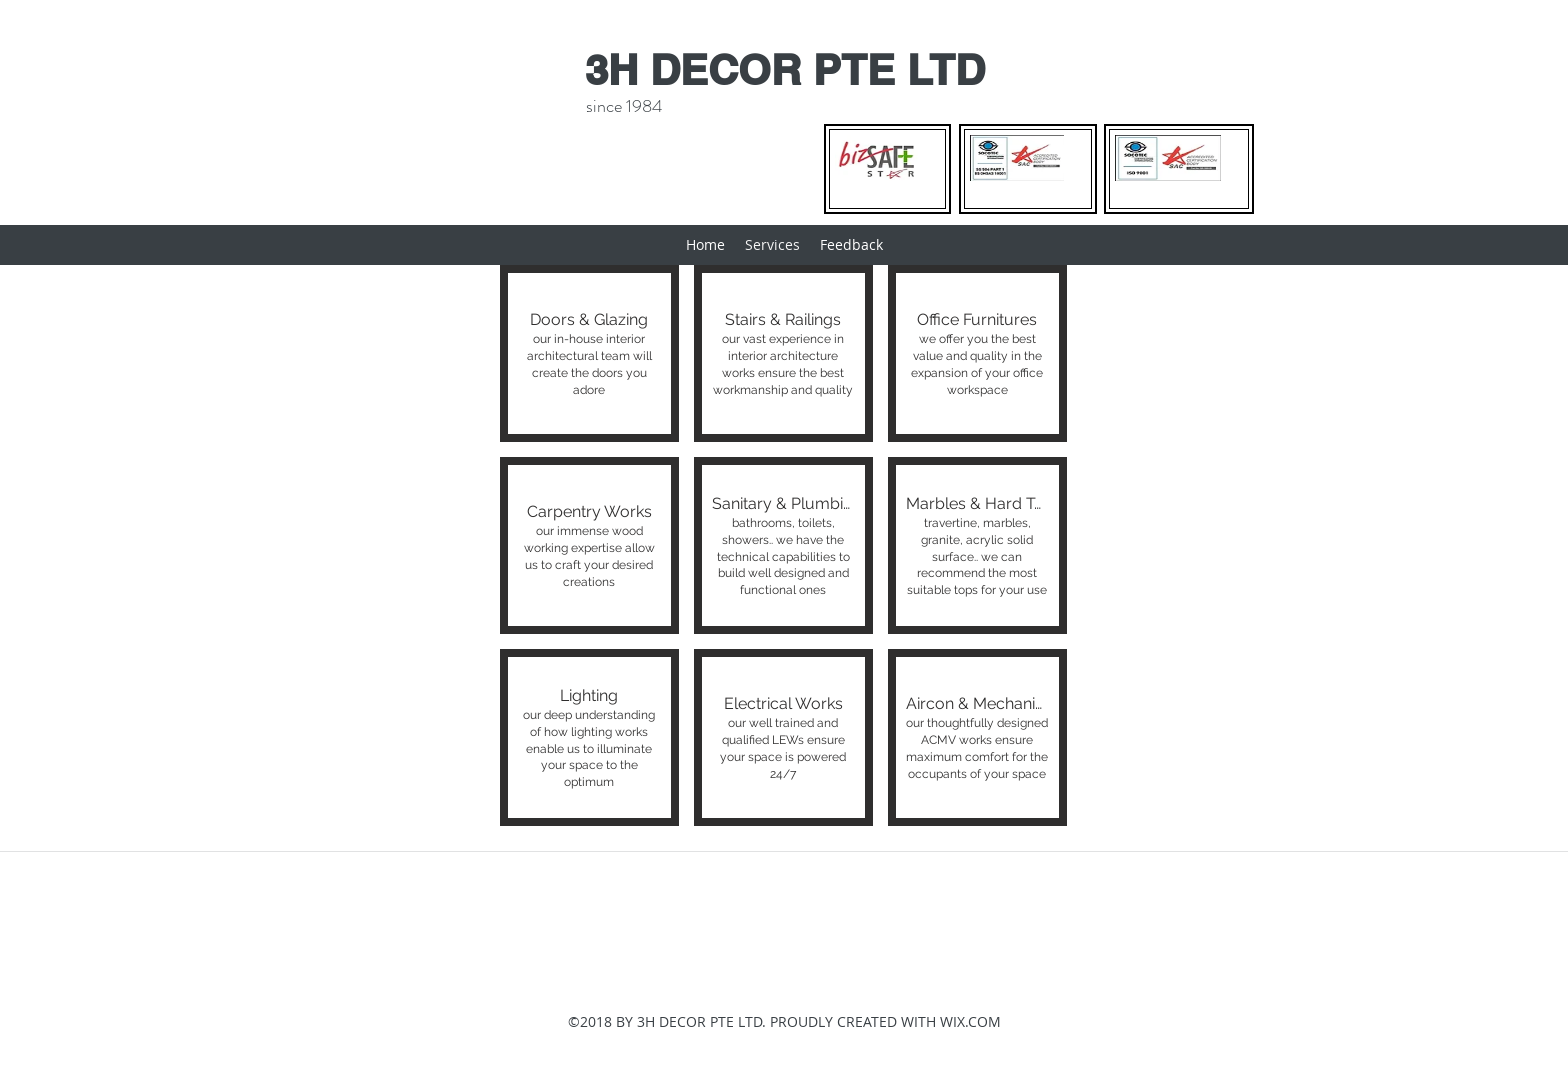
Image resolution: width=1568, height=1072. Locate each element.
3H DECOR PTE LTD (785, 70)
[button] (589, 353)
